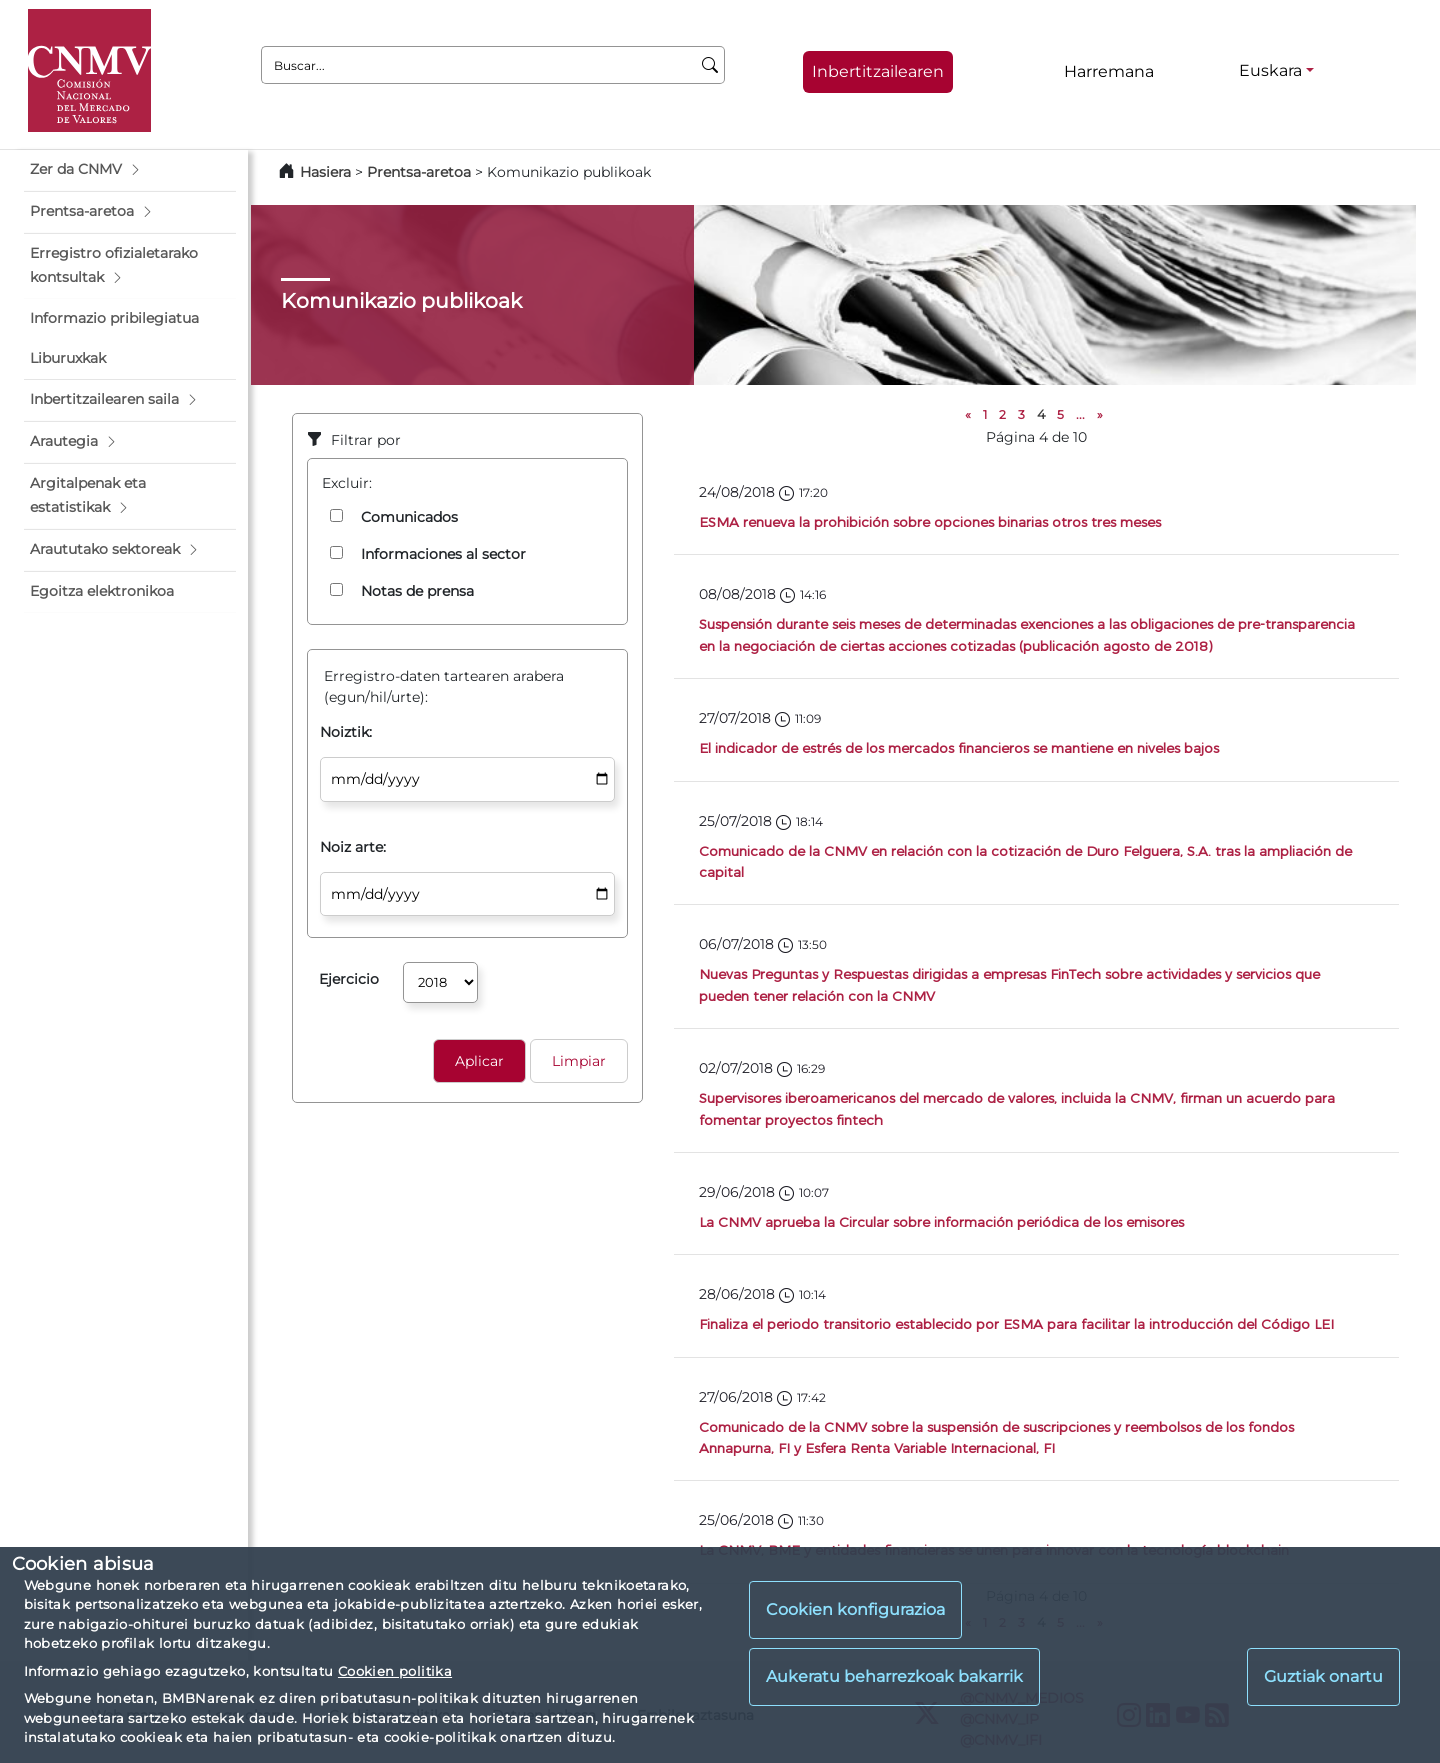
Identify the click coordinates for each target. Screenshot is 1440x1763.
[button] (130, 170)
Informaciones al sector (443, 554)
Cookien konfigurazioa (855, 1609)
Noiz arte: (353, 847)
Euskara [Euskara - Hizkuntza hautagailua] (1270, 70)
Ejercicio (349, 979)
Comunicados (409, 517)
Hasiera (325, 172)
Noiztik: (346, 732)
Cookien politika (395, 1671)
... (1080, 414)
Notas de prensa (417, 591)
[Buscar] (710, 65)
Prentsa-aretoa (421, 172)
